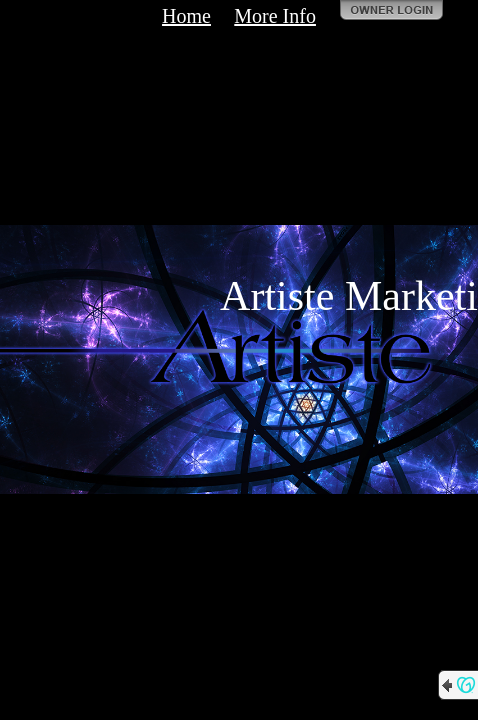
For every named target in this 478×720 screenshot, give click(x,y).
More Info (275, 16)
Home (186, 16)
